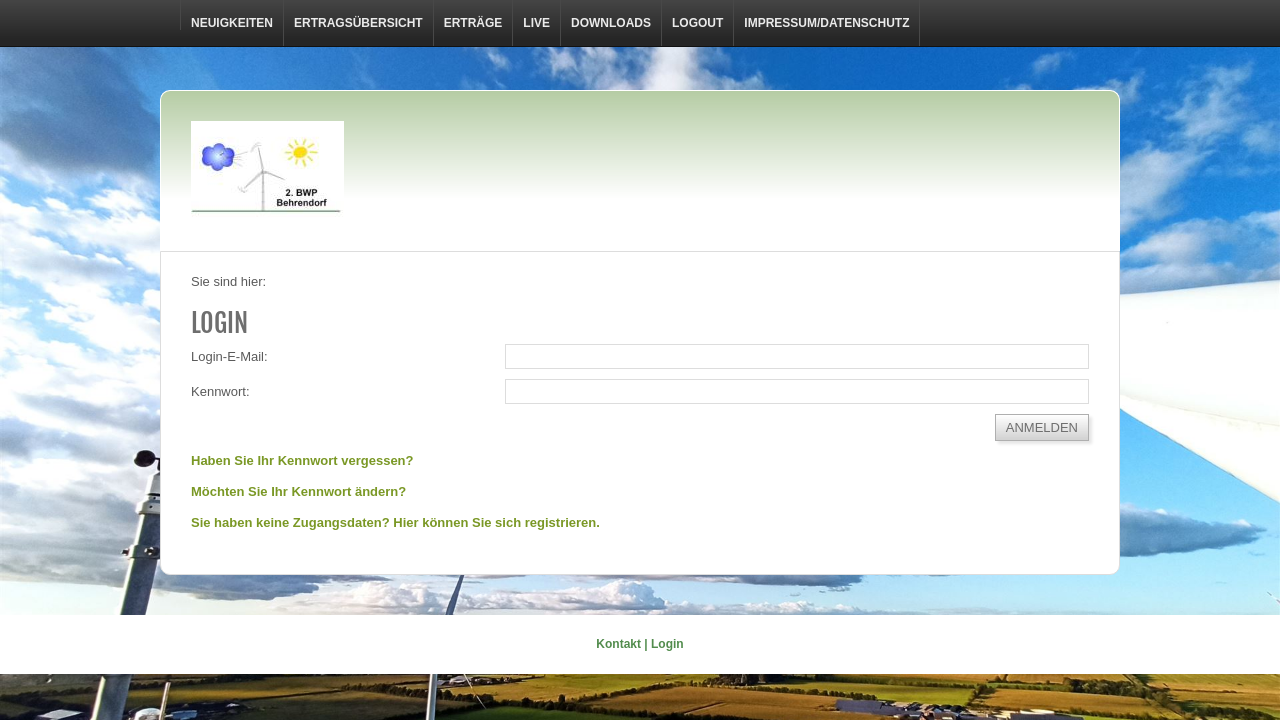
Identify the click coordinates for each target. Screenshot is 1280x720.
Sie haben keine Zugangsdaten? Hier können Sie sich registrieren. (395, 522)
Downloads (611, 23)
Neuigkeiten (232, 23)
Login (667, 644)
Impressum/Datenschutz (826, 23)
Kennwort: (220, 391)
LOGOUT (697, 23)
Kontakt (618, 644)
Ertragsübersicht (358, 23)
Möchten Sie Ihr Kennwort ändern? (298, 491)
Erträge (473, 23)
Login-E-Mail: (229, 356)
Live (536, 23)
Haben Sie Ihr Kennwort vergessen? (302, 460)
